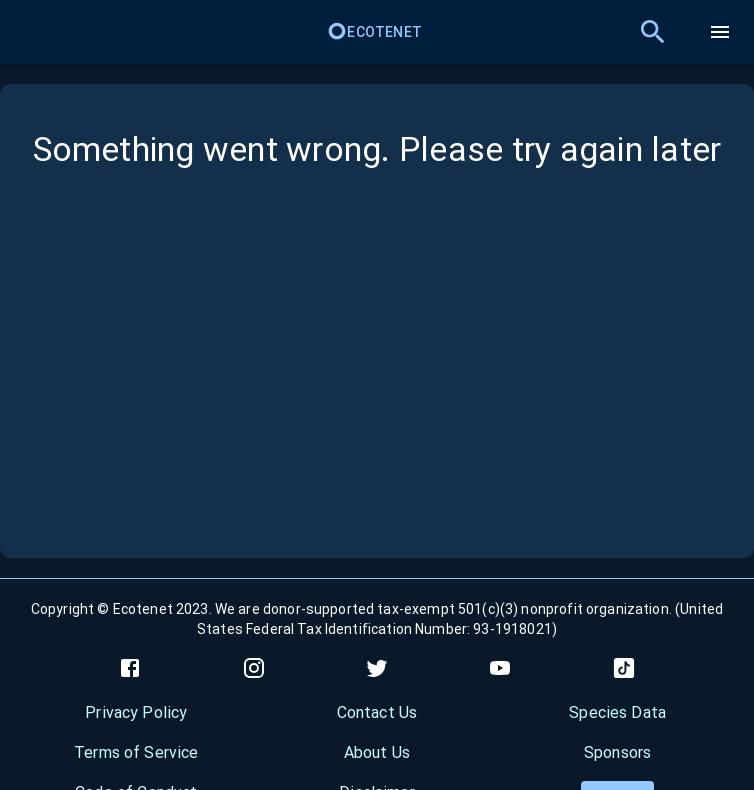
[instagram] (254, 668)
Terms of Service (136, 752)
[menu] (720, 32)
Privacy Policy (136, 712)
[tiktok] (624, 668)
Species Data (617, 712)
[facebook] (130, 668)
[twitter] (377, 668)
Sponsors (617, 752)
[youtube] (500, 668)
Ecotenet (374, 32)
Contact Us (377, 712)
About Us (377, 752)
